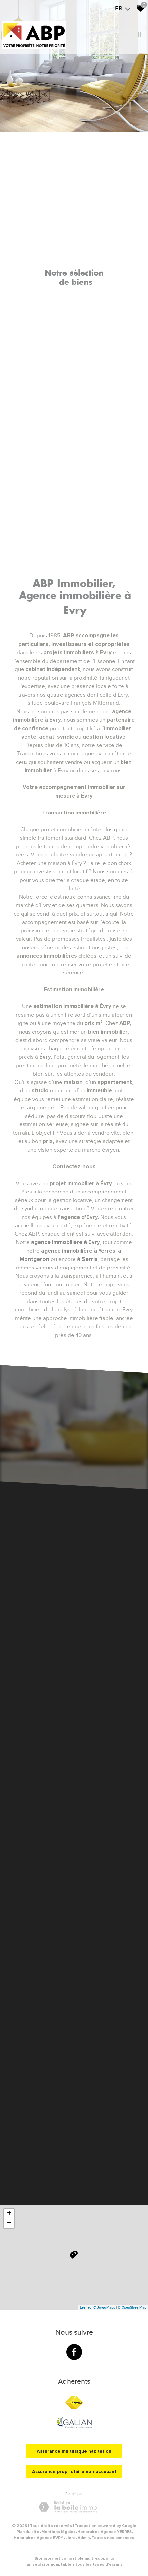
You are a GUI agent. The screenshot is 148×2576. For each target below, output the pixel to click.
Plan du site (27, 2531)
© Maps (104, 2307)
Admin (84, 2537)
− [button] (9, 2223)
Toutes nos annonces (113, 2537)
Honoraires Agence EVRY (38, 2537)
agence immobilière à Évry (65, 1242)
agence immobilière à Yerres (78, 1250)
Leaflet (85, 2307)
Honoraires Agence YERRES (104, 2531)
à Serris (87, 1259)
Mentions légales (58, 2531)
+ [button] (9, 2213)
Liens (70, 2537)
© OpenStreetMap (132, 2307)
